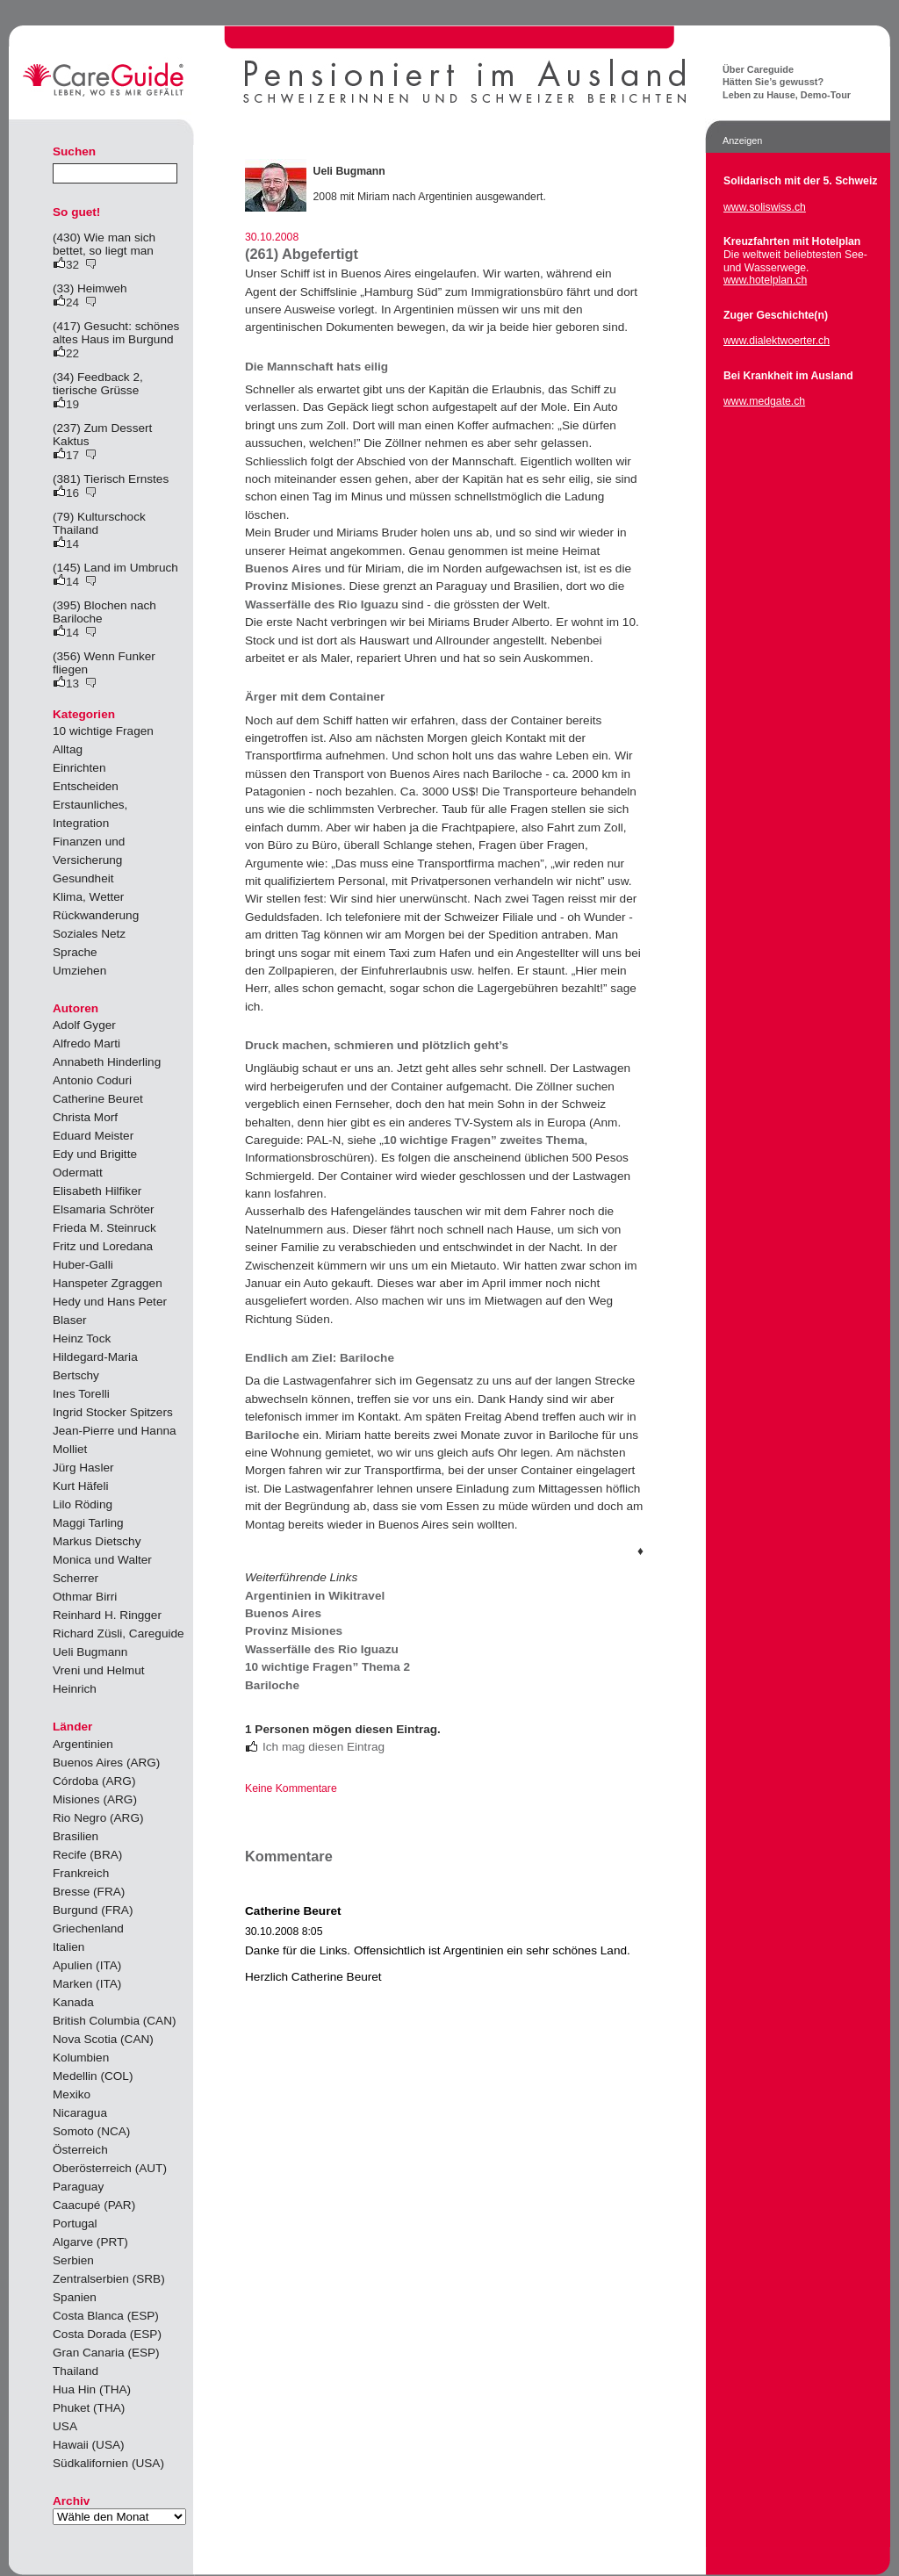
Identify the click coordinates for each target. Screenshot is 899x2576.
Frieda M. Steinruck (104, 1227)
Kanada (73, 2002)
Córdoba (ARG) (94, 1781)
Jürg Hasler (83, 1467)
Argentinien (83, 1744)
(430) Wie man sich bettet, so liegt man (104, 244)
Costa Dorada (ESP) (107, 2334)
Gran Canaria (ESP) (106, 2352)
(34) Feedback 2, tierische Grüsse (98, 384)
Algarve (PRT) (90, 2242)
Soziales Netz (89, 933)
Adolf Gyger (84, 1025)
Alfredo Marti (86, 1043)
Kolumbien (81, 2057)
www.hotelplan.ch (765, 280)
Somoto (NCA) (91, 2131)
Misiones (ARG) (95, 1799)
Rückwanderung (96, 915)
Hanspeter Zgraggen (107, 1283)
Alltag (68, 749)
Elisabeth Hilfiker (97, 1191)
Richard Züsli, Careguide (118, 1633)
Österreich (80, 2149)
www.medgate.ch (764, 401)
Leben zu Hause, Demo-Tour (787, 95)
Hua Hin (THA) (92, 2389)
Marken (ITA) (87, 1983)
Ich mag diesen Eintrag (324, 1746)
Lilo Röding (82, 1504)
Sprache (75, 952)
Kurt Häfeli (80, 1486)
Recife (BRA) (87, 1854)
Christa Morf (85, 1117)
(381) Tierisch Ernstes (111, 479)
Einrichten (79, 767)
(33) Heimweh (90, 288)
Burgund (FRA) (93, 1910)
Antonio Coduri (92, 1080)
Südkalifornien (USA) (108, 2463)
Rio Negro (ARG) (98, 1817)
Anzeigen (742, 140)
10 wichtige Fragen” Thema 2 (327, 1666)
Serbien (73, 2260)
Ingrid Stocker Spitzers (113, 1412)
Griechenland (88, 1928)
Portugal (75, 2223)
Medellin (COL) (93, 2076)
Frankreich (81, 1873)
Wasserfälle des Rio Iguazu (322, 604)
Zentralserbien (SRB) (109, 2278)
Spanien (75, 2297)
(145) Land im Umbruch (115, 567)
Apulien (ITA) (87, 1965)
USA (65, 2426)
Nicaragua (80, 2112)
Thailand (75, 2371)
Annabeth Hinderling (107, 1062)
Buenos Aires (283, 568)
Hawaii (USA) (89, 2444)
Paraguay (78, 2186)
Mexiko (71, 2094)
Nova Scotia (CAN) (103, 2039)
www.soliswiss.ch (764, 207)
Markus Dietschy (96, 1541)
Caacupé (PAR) (94, 2205)
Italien (68, 1947)
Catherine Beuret (98, 1098)
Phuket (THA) (89, 2407)
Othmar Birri (85, 1596)
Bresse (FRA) (89, 1891)
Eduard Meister (93, 1135)
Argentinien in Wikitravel (315, 1595)
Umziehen (79, 970)
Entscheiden (86, 786)
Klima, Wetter (88, 896)
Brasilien (75, 1836)
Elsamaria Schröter (104, 1209)
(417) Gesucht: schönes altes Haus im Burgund (116, 333)
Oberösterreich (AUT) (110, 2168)
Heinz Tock (82, 1338)
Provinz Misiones (293, 586)
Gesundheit (83, 878)
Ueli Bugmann (90, 1652)
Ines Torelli (81, 1393)
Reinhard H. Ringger (107, 1615)
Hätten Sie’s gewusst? (773, 81)
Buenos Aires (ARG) (106, 1762)
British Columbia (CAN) (114, 2020)
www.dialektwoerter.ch (776, 341)
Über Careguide (758, 69)
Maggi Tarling (88, 1522)
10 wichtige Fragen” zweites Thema (484, 1140)
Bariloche (272, 1435)
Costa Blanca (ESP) (106, 2315)
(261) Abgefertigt (301, 254)
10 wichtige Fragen (103, 731)
